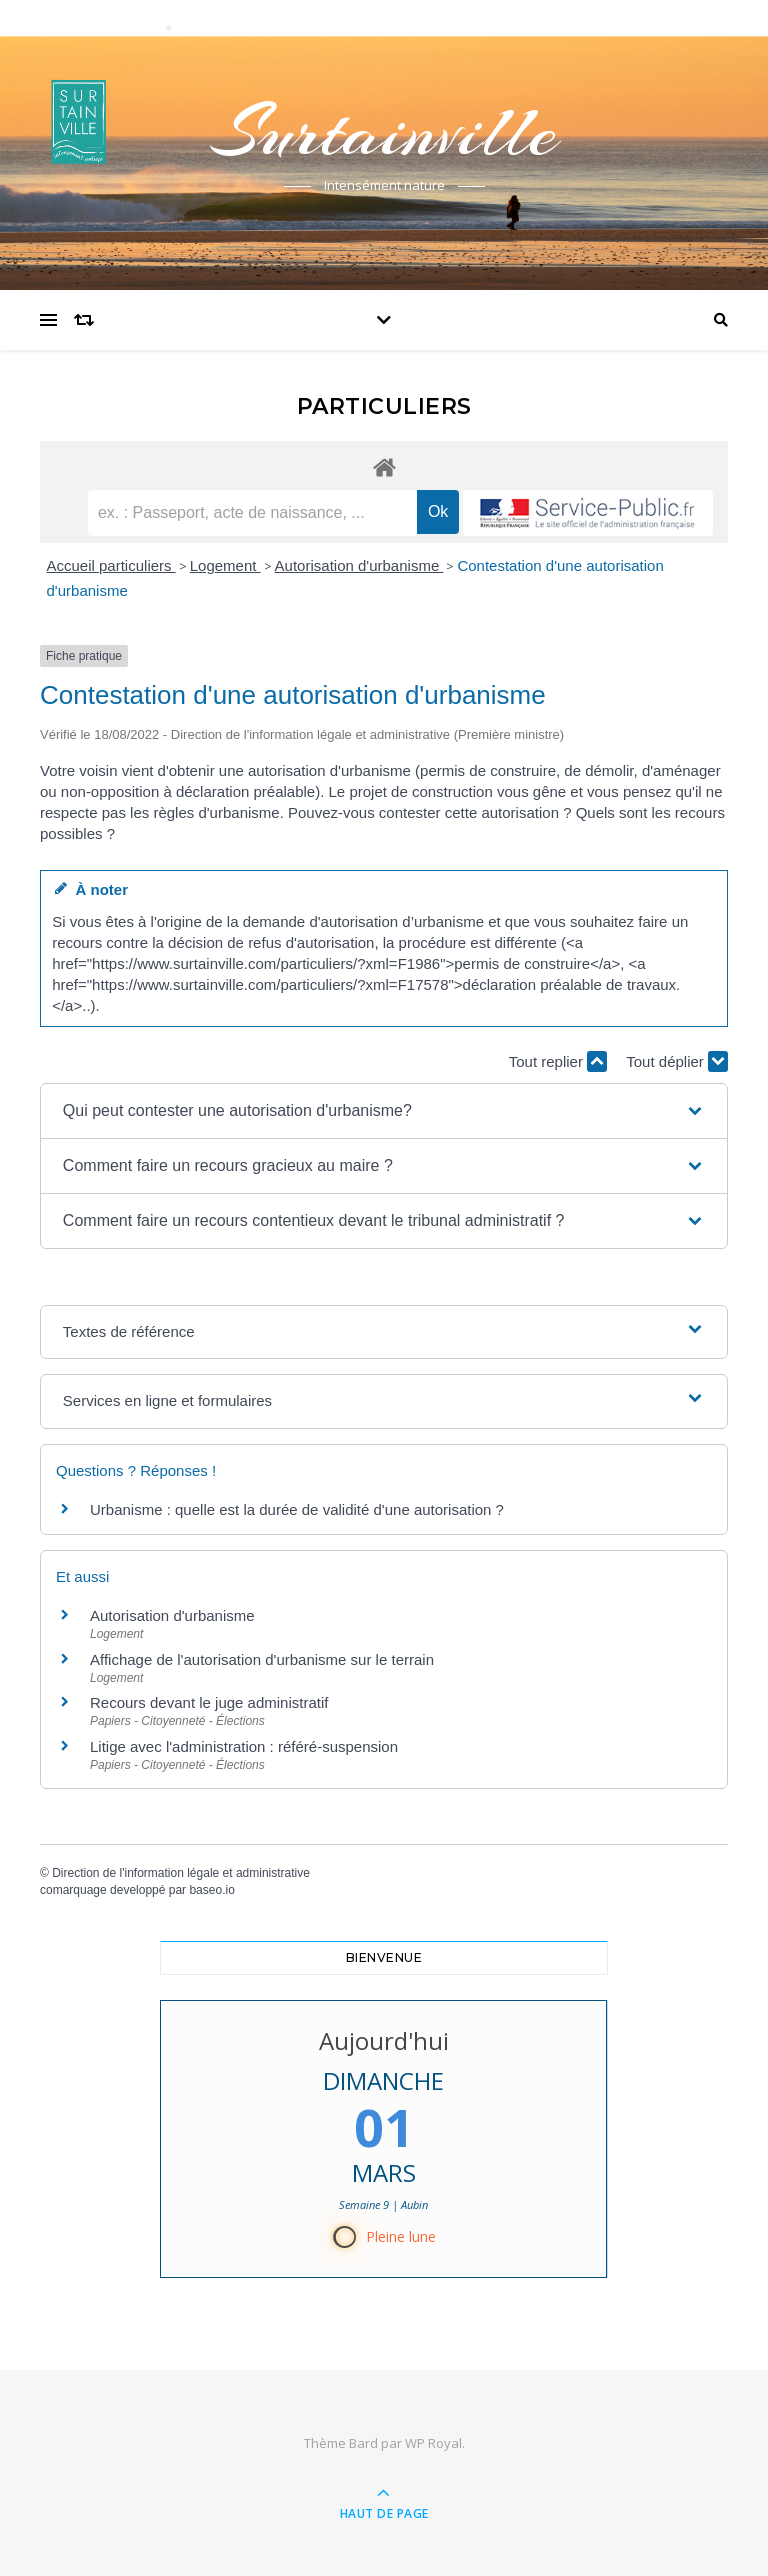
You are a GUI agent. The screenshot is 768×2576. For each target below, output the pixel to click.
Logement (225, 565)
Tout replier (558, 1061)
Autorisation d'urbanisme (359, 565)
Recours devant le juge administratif (209, 1702)
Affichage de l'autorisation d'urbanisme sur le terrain (262, 1659)
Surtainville (384, 132)
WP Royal (433, 2443)
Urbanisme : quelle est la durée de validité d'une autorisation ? (297, 1509)
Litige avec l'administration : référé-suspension (244, 1746)
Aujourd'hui (384, 2040)
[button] (384, 1111)
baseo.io (211, 1890)
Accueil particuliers (111, 565)
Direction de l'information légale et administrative (181, 1873)
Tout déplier (677, 1061)
